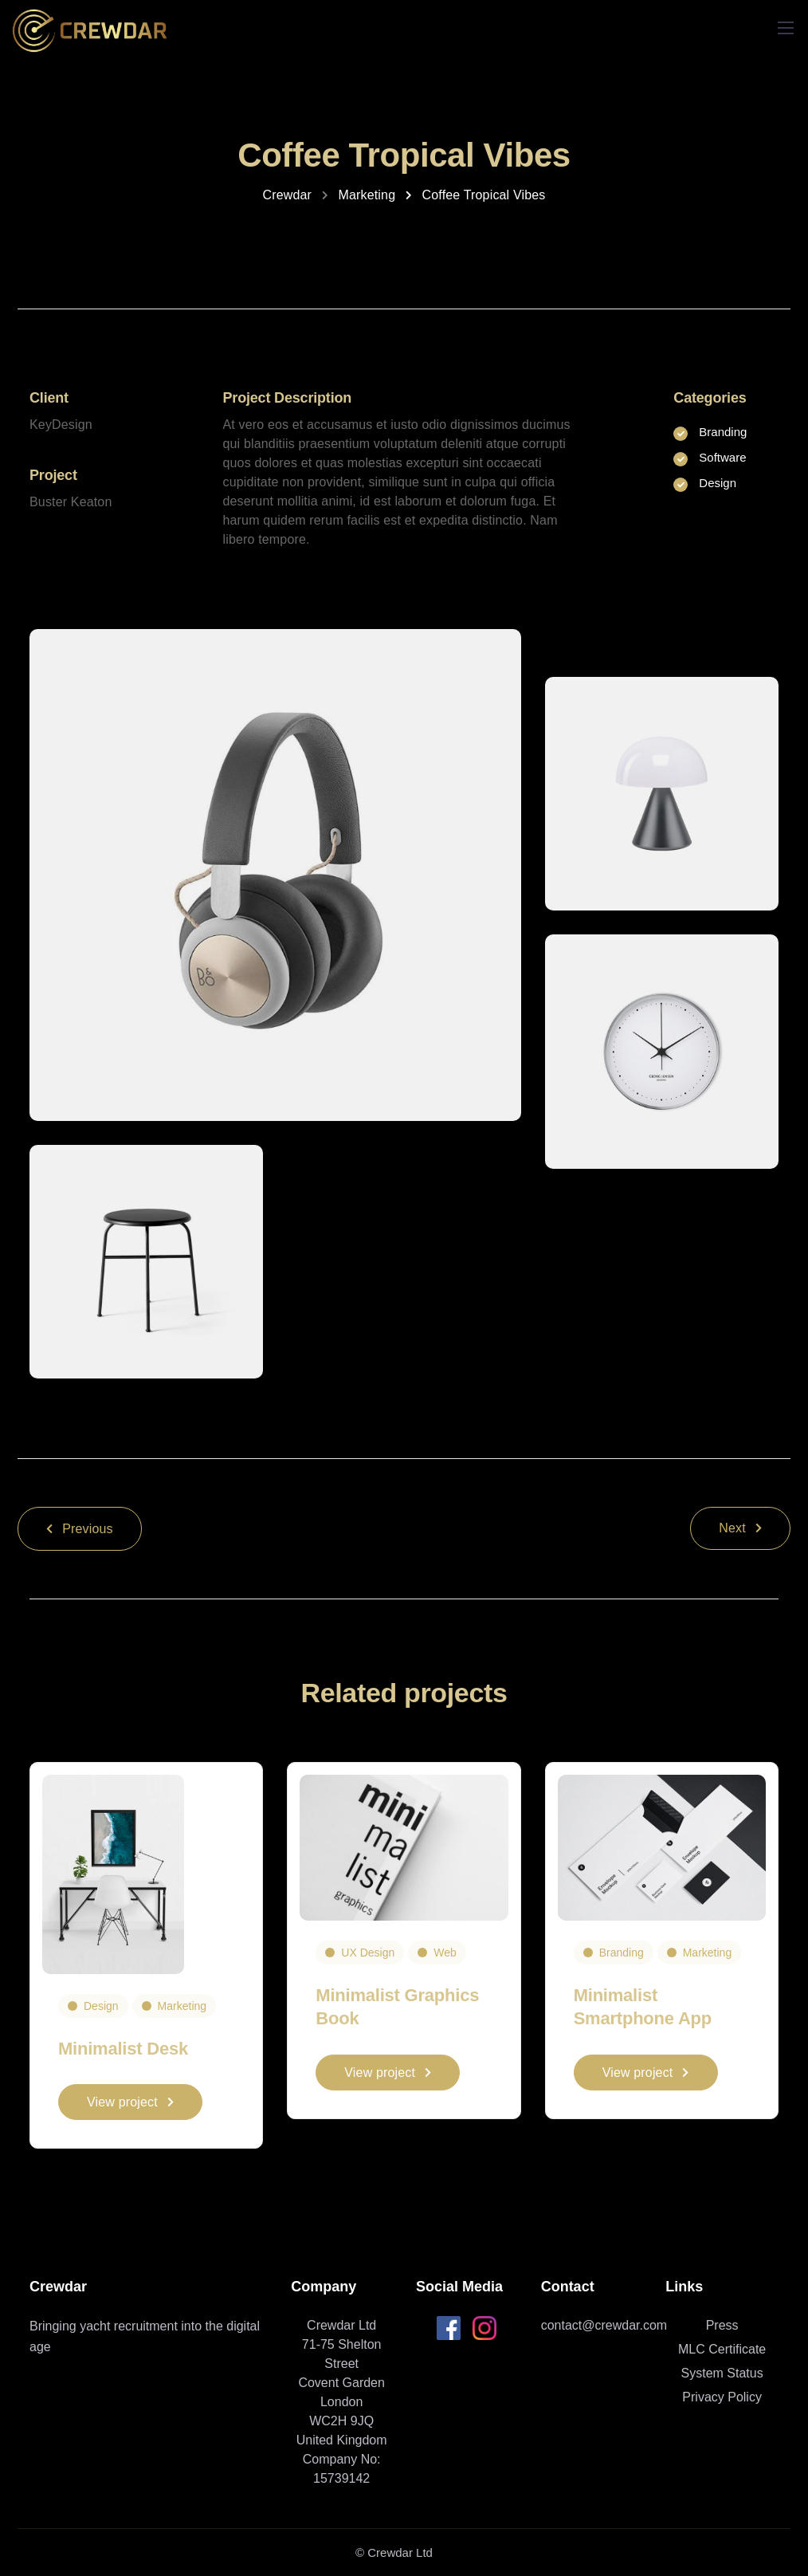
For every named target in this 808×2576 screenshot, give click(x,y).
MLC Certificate (722, 2349)
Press (722, 2325)
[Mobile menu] (785, 28)
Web (445, 1952)
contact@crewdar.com (604, 2325)
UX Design (367, 1952)
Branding (621, 1952)
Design (101, 2006)
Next (740, 1528)
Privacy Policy (722, 2397)
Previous (79, 1529)
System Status (722, 2373)
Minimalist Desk (123, 2049)
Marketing (182, 2006)
